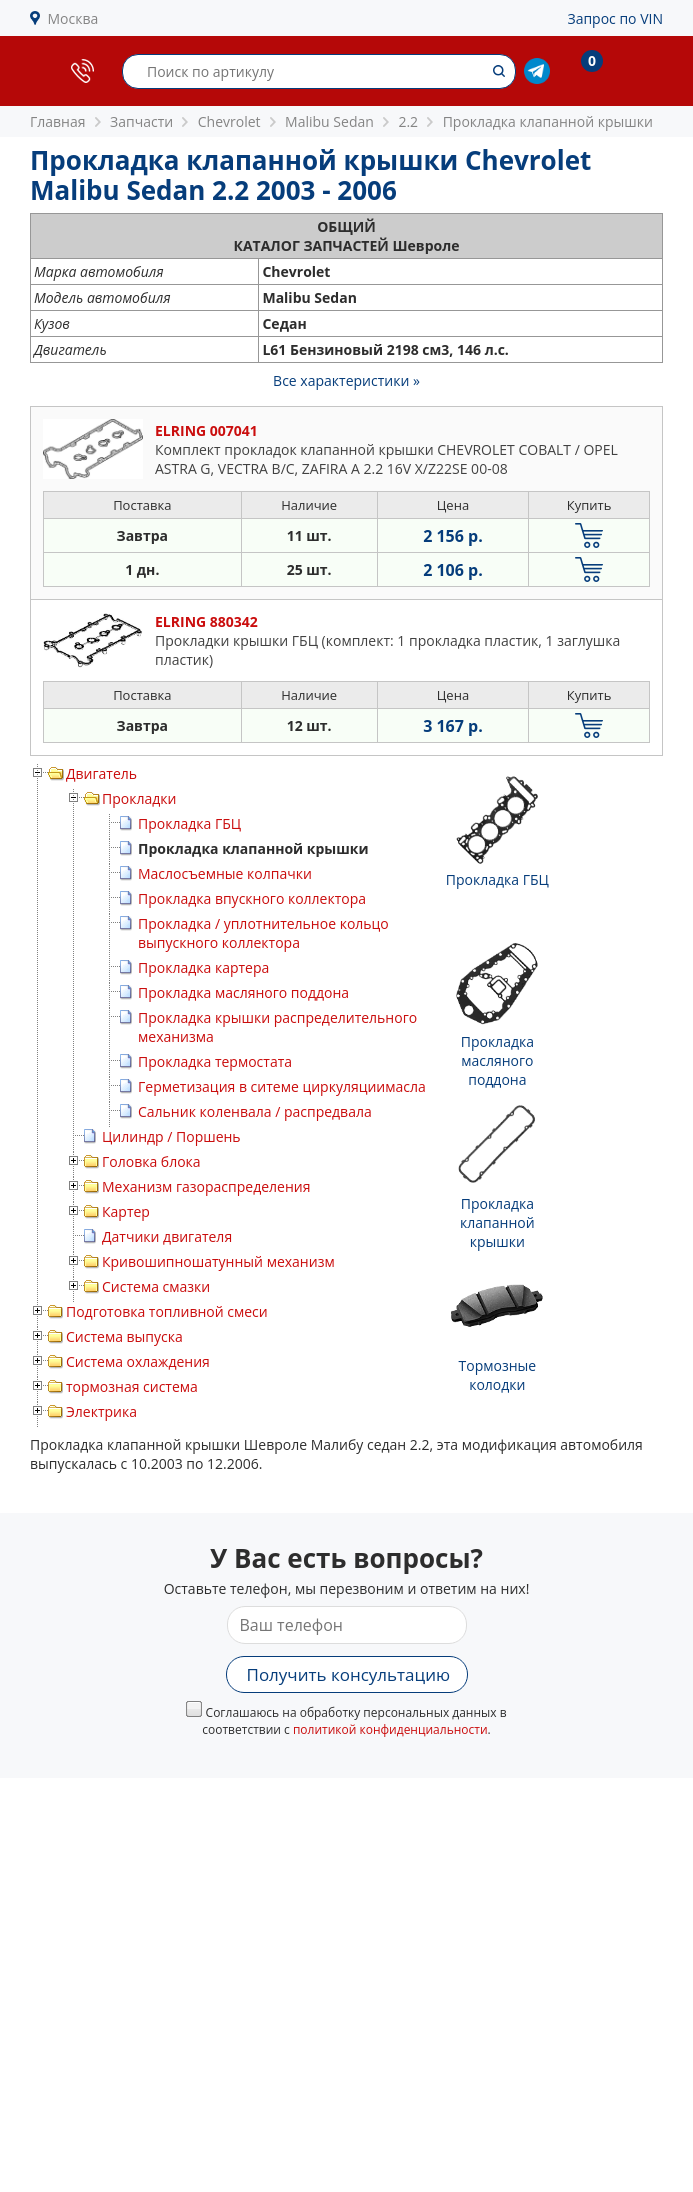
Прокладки (139, 798)
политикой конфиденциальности (390, 1729)
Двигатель (101, 773)
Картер (126, 1211)
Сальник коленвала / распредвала (255, 1111)
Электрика (101, 1411)
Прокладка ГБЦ (189, 823)
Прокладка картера (203, 967)
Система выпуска (124, 1336)
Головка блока (151, 1161)
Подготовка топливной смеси (167, 1311)
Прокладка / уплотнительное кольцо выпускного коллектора (263, 933)
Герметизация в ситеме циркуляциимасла (282, 1086)
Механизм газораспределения (206, 1186)
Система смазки (156, 1286)
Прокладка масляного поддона (243, 992)
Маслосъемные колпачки (225, 873)
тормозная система (132, 1386)
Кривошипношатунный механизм (218, 1261)
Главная (58, 121)
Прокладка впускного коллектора (252, 898)
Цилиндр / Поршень (171, 1136)
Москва (73, 18)
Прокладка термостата (215, 1061)
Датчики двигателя (167, 1236)
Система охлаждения (138, 1361)
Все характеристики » (346, 380)
